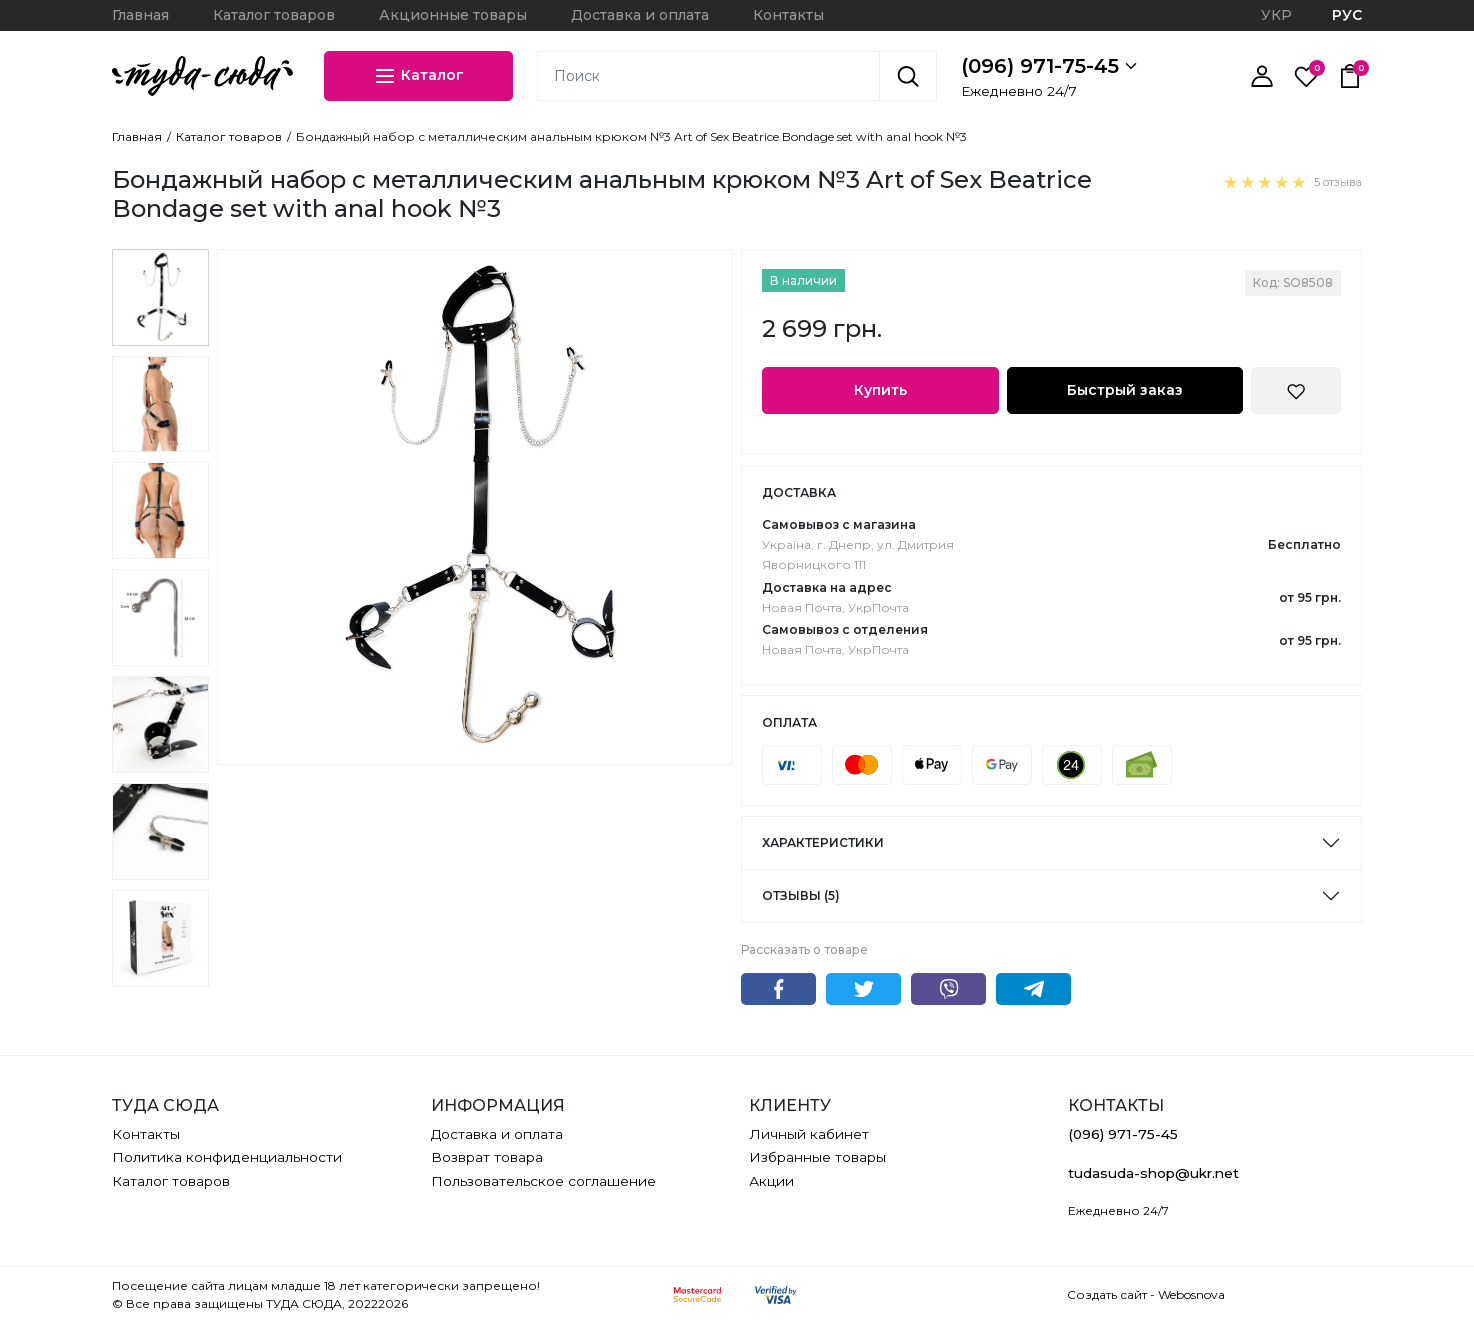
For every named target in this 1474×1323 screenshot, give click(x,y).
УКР (1276, 15)
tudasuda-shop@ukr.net (1153, 1173)
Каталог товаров (274, 15)
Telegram (1033, 989)
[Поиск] (908, 76)
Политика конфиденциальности (227, 1157)
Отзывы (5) (801, 895)
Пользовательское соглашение (543, 1181)
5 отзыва (1338, 182)
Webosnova (1191, 1294)
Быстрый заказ (1125, 390)
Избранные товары (817, 1157)
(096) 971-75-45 (1049, 66)
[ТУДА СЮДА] (202, 76)
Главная (140, 15)
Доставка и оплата (640, 15)
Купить (880, 390)
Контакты (788, 15)
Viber (948, 989)
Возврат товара (487, 1157)
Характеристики (823, 842)
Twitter (863, 989)
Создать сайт (1107, 1294)
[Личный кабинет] (1262, 76)
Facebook (778, 989)
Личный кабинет (809, 1134)
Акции (771, 1181)
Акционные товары (453, 15)
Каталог (418, 76)
